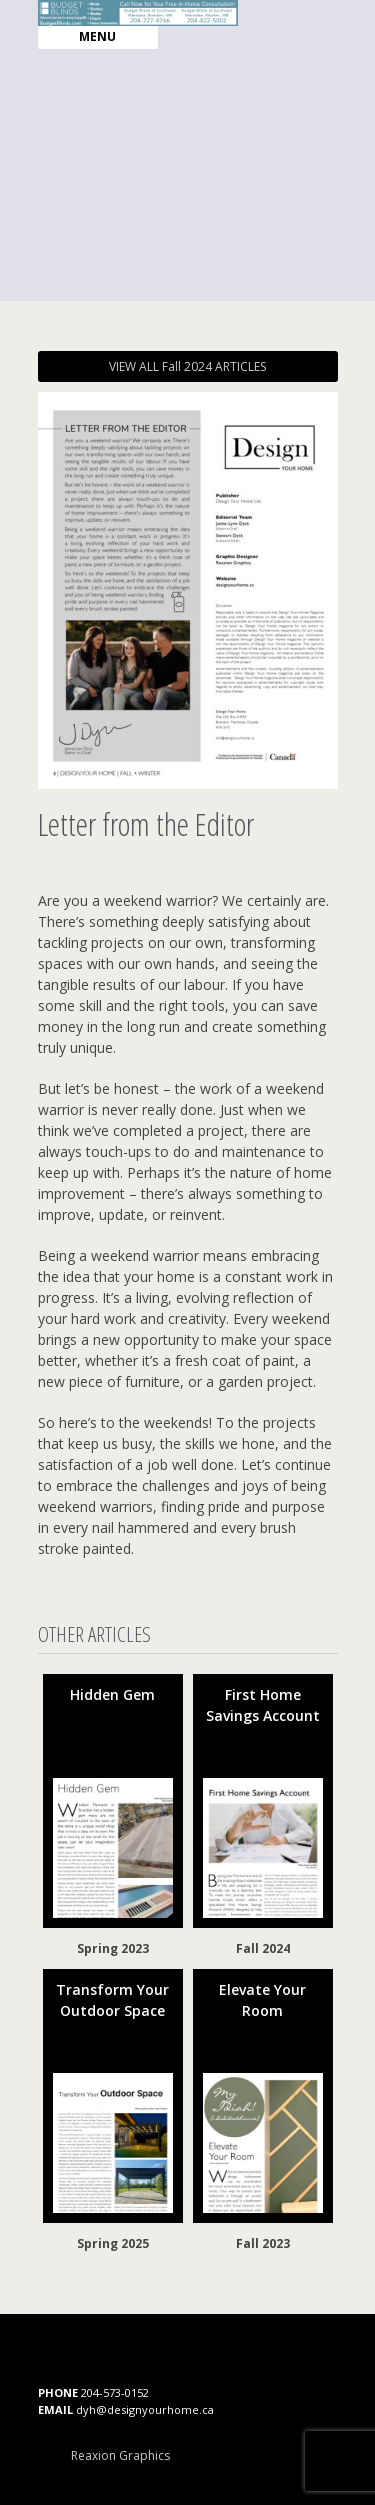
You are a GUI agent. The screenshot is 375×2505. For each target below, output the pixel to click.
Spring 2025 (113, 2243)
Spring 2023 (113, 1948)
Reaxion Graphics (120, 2455)
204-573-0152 (115, 2392)
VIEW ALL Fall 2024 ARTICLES (187, 366)
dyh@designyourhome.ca (145, 2409)
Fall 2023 (263, 2243)
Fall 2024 (263, 1948)
